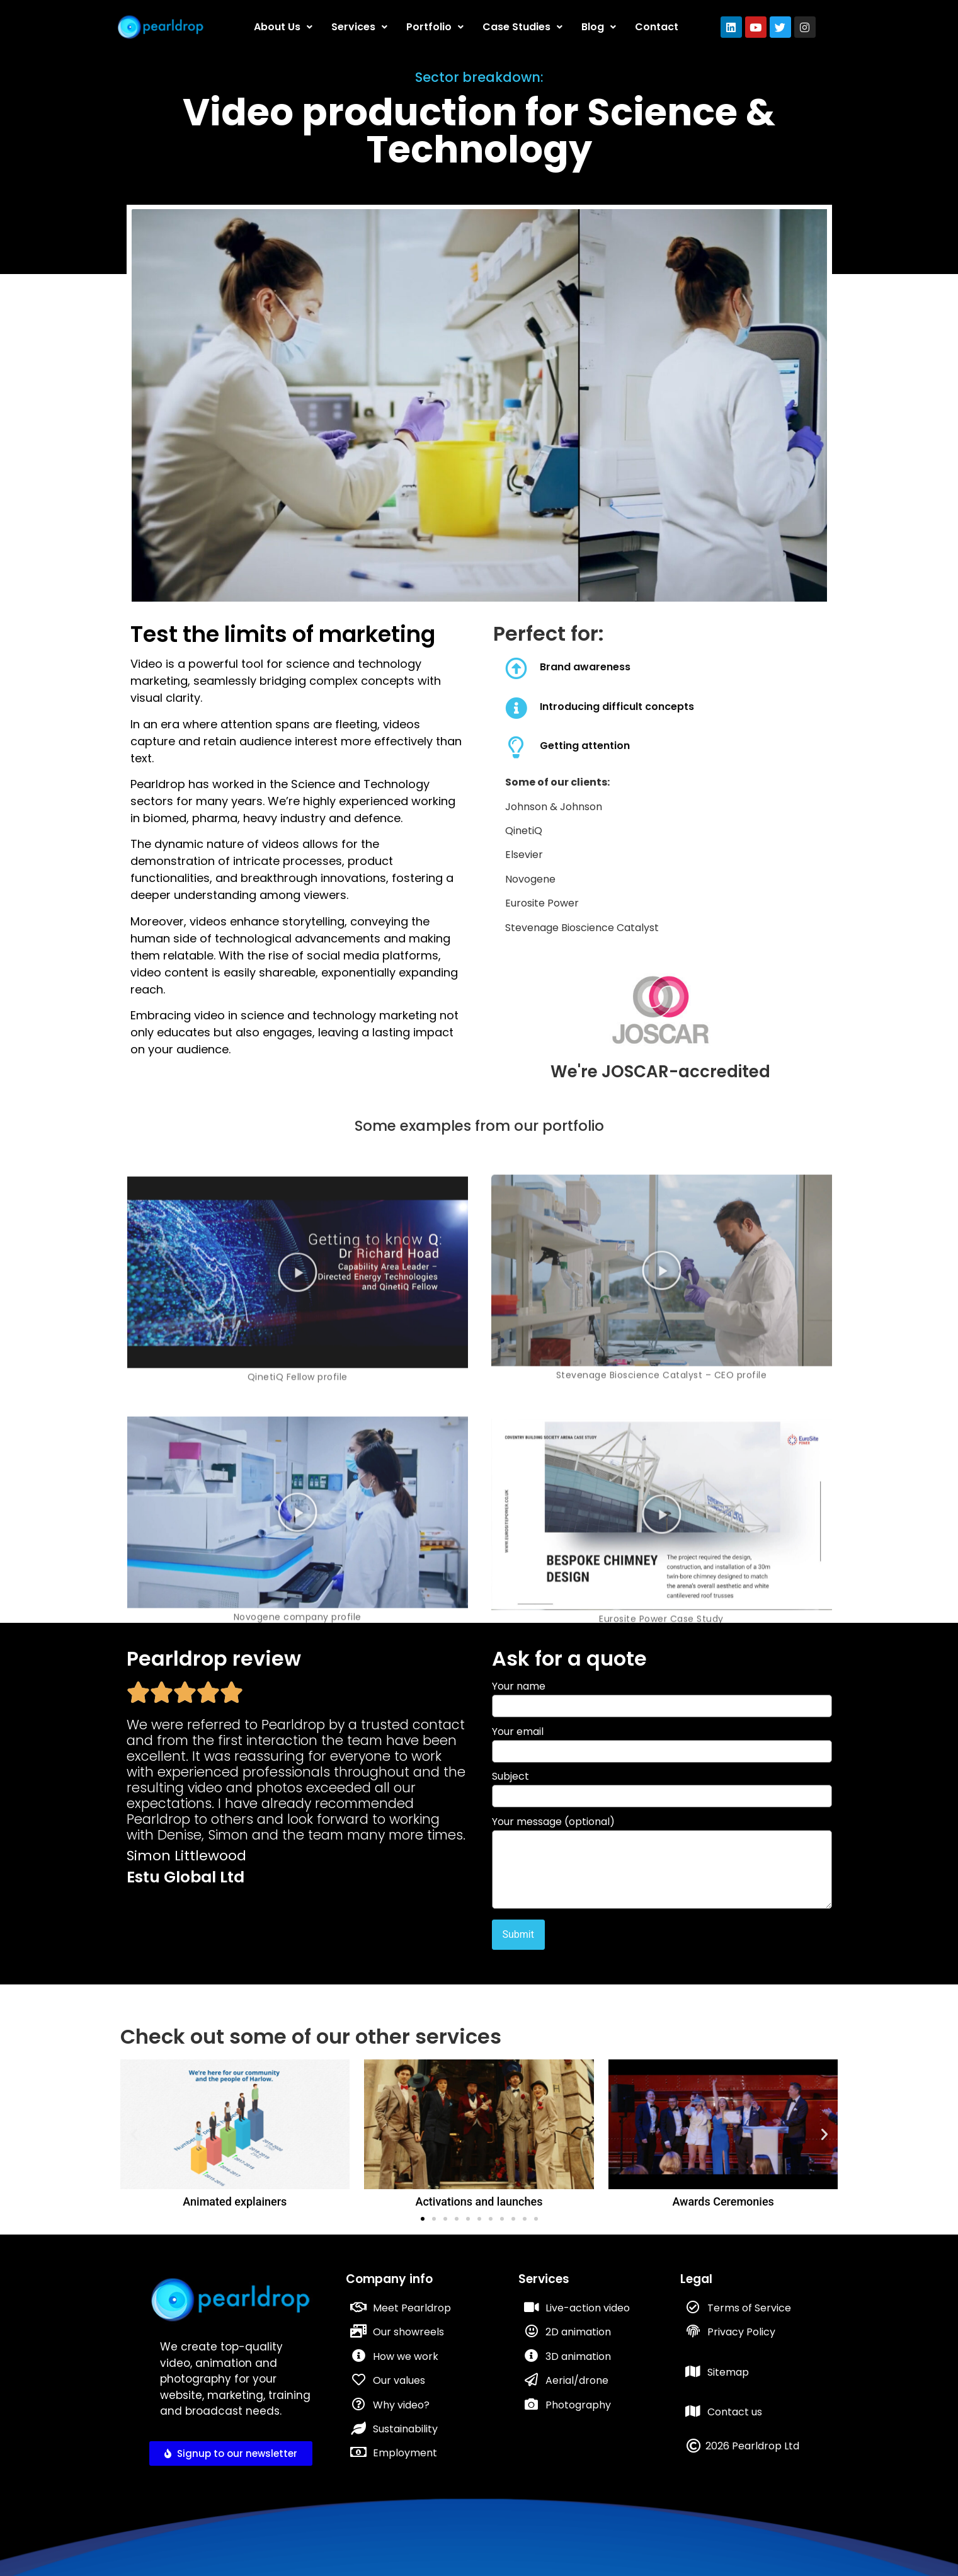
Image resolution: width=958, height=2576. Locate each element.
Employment (405, 2453)
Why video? (401, 2405)
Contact (656, 27)
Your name (662, 1697)
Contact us (734, 2412)
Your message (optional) (662, 1864)
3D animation (578, 2356)
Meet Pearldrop (412, 2308)
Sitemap (728, 2372)
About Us (283, 27)
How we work (405, 2356)
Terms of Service (749, 2308)
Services (359, 27)
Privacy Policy (741, 2332)
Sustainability (405, 2429)
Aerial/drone (576, 2380)
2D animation (578, 2332)
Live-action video (587, 2308)
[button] (134, 2134)
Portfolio (435, 27)
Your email (662, 1743)
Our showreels (408, 2332)
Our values (399, 2380)
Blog (598, 27)
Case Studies (522, 27)
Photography (578, 2405)
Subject (662, 1788)
